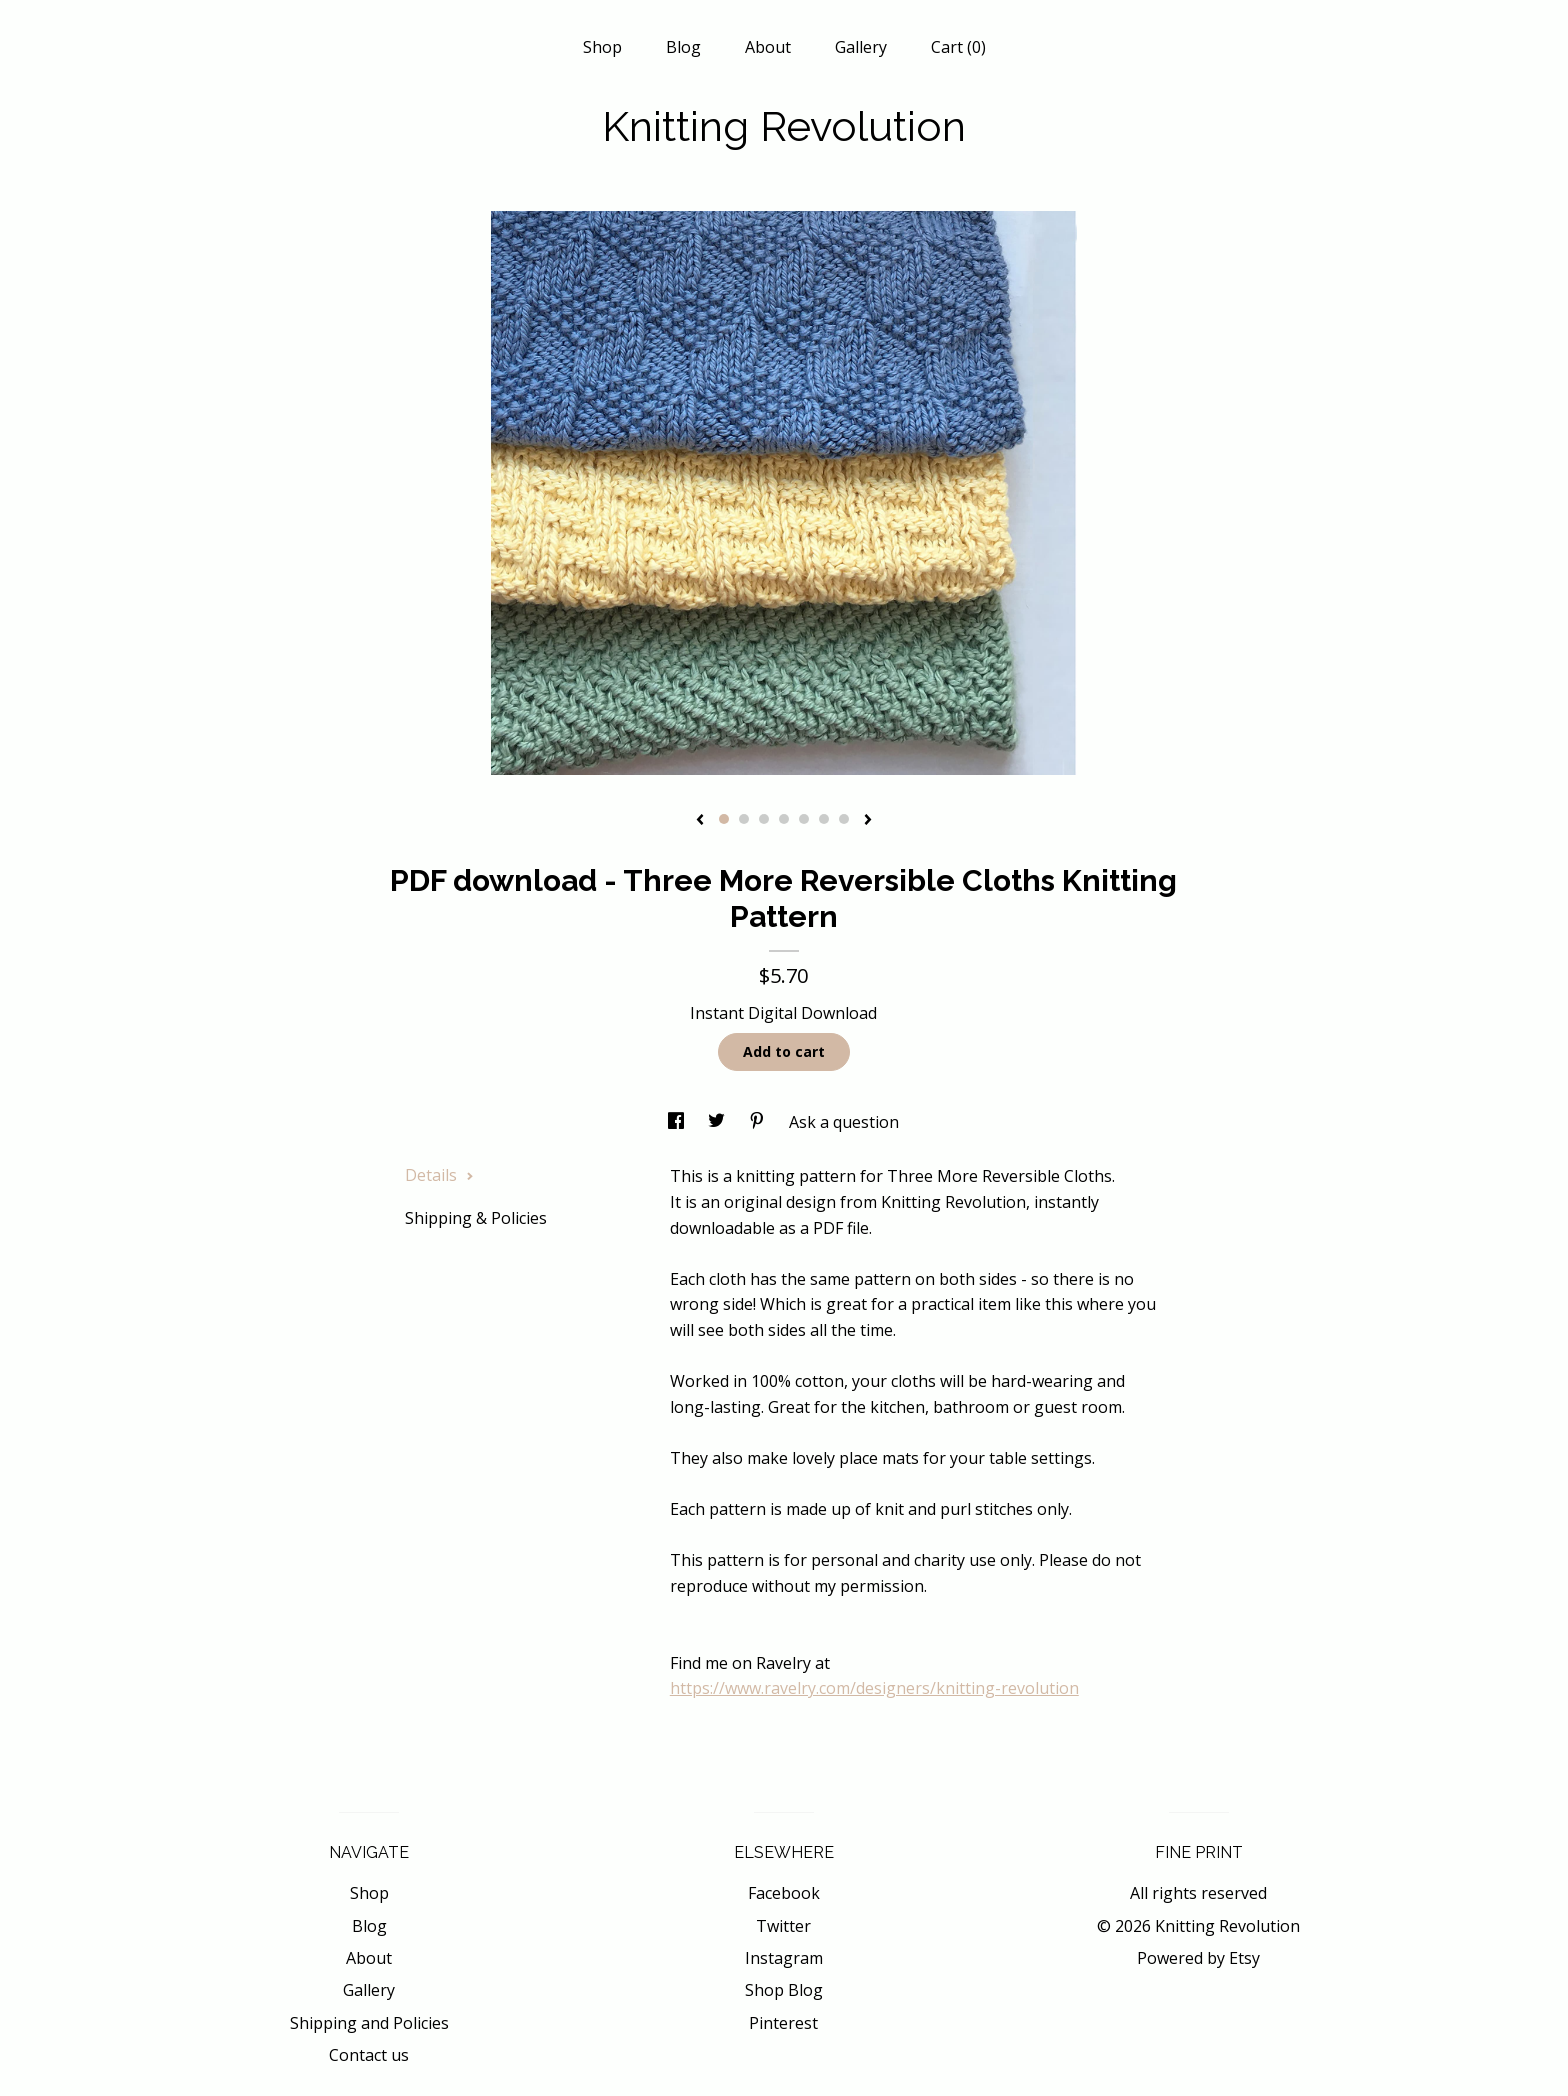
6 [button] (824, 819)
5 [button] (804, 819)
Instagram (784, 1958)
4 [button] (784, 819)
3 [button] (764, 819)
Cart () (958, 47)
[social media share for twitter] (718, 1122)
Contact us (369, 2055)
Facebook (784, 1893)
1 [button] (724, 819)
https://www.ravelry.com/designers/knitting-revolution (874, 1688)
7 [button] (844, 819)
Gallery (861, 47)
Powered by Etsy (1198, 1958)
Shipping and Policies (369, 2023)
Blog (683, 47)
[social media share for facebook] (678, 1122)
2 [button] (744, 819)
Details (439, 1175)
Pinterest (783, 2023)
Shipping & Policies (476, 1218)
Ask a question (844, 1122)
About (768, 47)
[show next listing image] (868, 821)
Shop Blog (784, 1990)
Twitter (783, 1926)
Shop (602, 47)
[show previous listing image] (700, 821)
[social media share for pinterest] (759, 1122)
